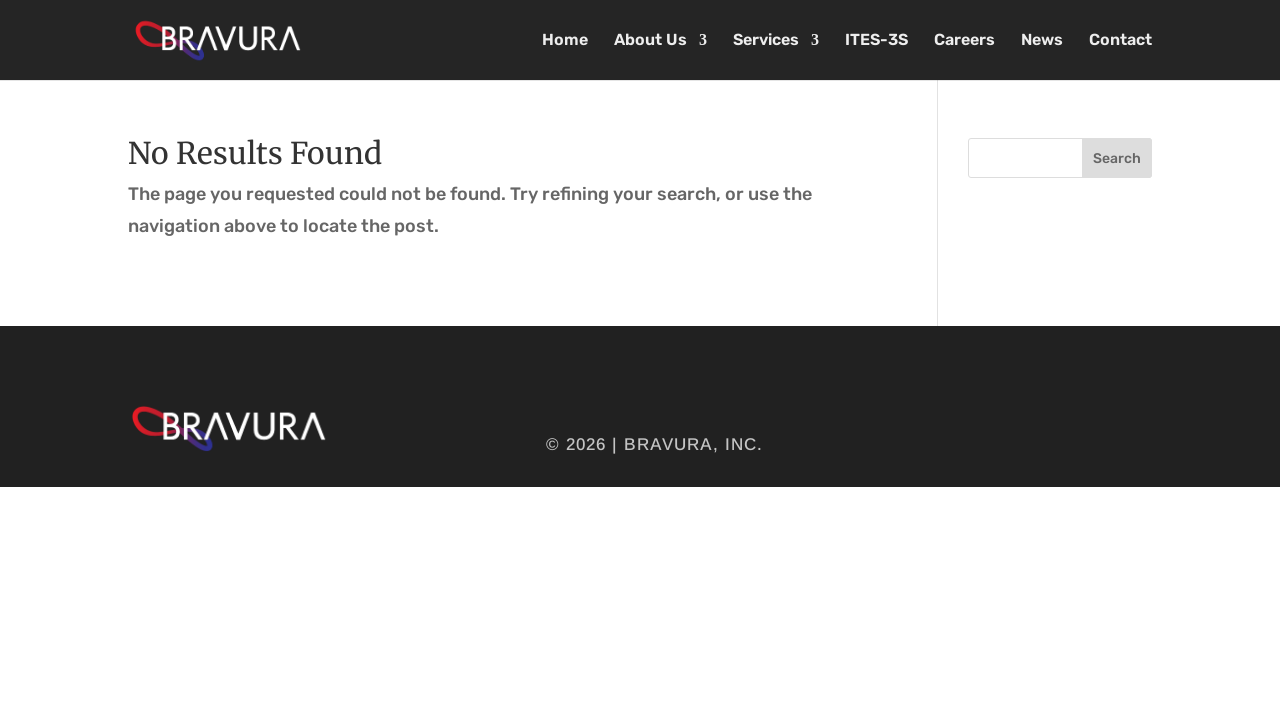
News (1042, 41)
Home (565, 41)
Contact (1120, 41)
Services (766, 41)
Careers (964, 41)
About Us (650, 41)
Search (1117, 158)
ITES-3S (876, 41)
